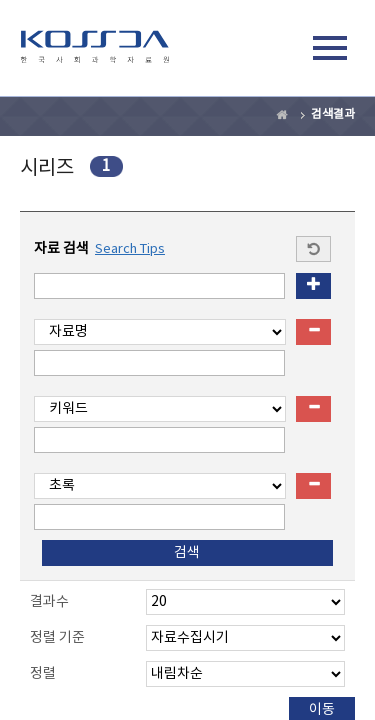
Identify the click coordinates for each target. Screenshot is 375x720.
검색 (284, 51)
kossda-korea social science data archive (95, 51)
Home (283, 115)
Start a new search (313, 249)
